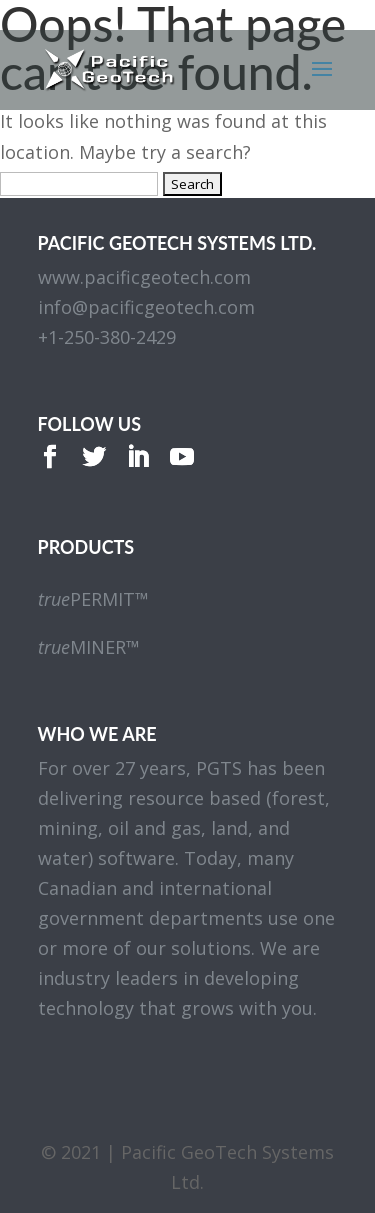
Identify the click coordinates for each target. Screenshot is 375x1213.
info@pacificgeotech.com (146, 307)
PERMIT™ (93, 599)
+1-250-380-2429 (107, 337)
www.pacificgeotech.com (144, 277)
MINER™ (89, 647)
